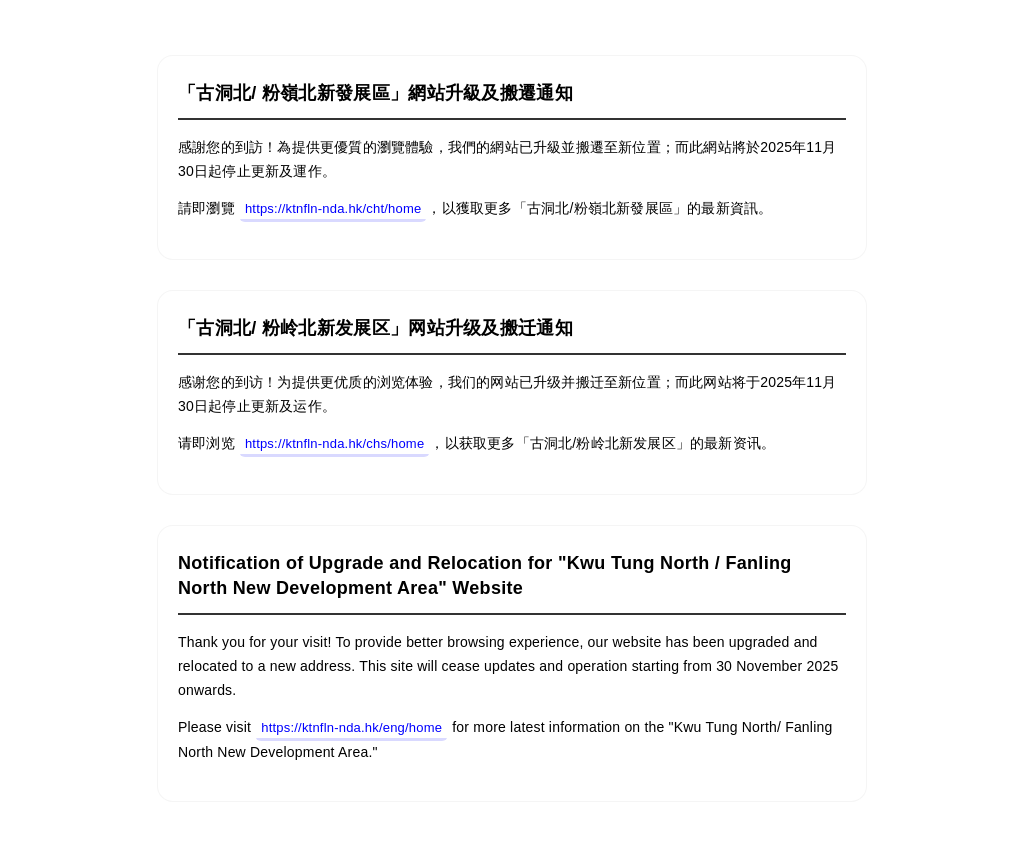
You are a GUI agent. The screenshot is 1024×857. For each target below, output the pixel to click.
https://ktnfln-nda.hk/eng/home (351, 727)
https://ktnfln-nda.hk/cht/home (333, 208)
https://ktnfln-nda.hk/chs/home (334, 443)
